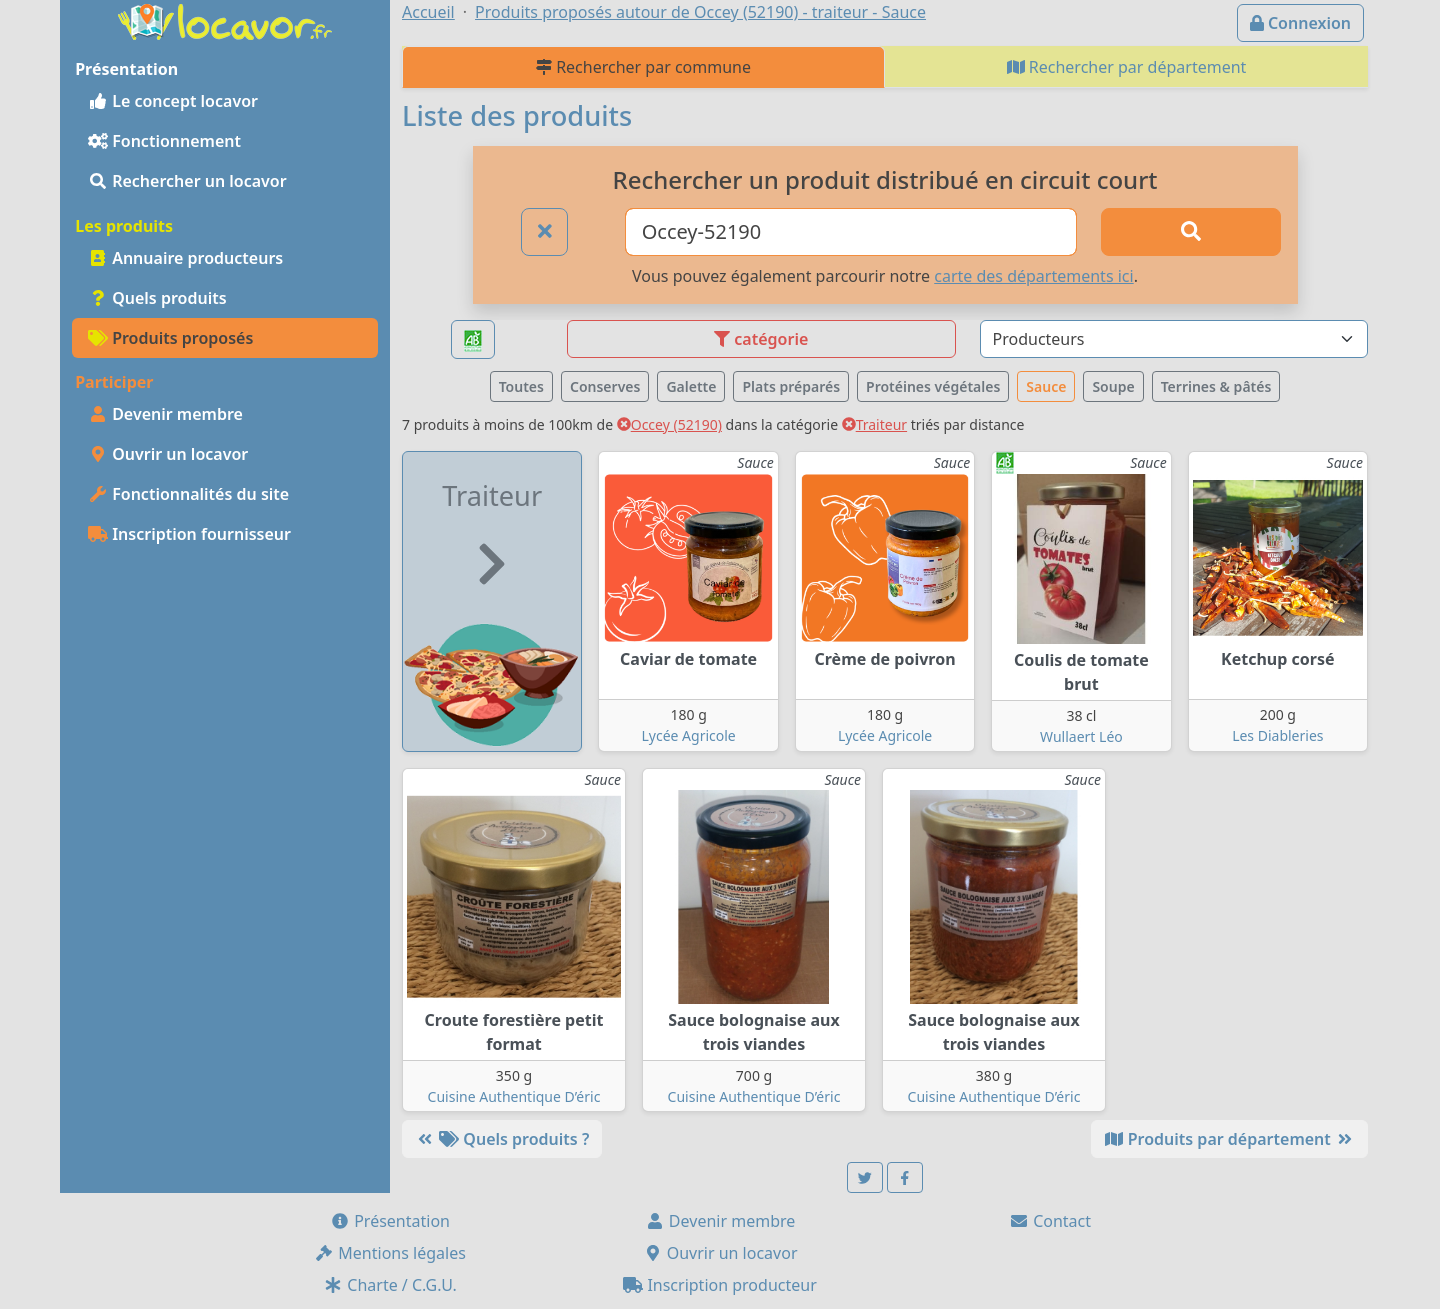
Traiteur (874, 424)
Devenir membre (165, 414)
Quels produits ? (502, 1139)
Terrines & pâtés (1216, 386)
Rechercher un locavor (187, 181)
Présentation (390, 1221)
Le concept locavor (173, 101)
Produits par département (1229, 1139)
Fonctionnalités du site (188, 494)
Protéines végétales (933, 386)
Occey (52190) (669, 424)
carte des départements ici (1033, 276)
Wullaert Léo (1081, 736)
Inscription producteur (720, 1285)
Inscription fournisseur (189, 534)
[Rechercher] (1191, 232)
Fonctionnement (164, 141)
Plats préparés (791, 386)
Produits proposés (170, 338)
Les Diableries (1277, 735)
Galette (691, 386)
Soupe (1113, 386)
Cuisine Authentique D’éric (514, 1096)
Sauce (1046, 386)
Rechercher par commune (643, 67)
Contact (1050, 1221)
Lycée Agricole (688, 735)
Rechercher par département (1127, 67)
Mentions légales (390, 1253)
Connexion (1300, 23)
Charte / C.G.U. (390, 1285)
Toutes (521, 386)
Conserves (605, 386)
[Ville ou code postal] (851, 232)
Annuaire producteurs (185, 258)
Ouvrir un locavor (168, 454)
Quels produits (157, 298)
